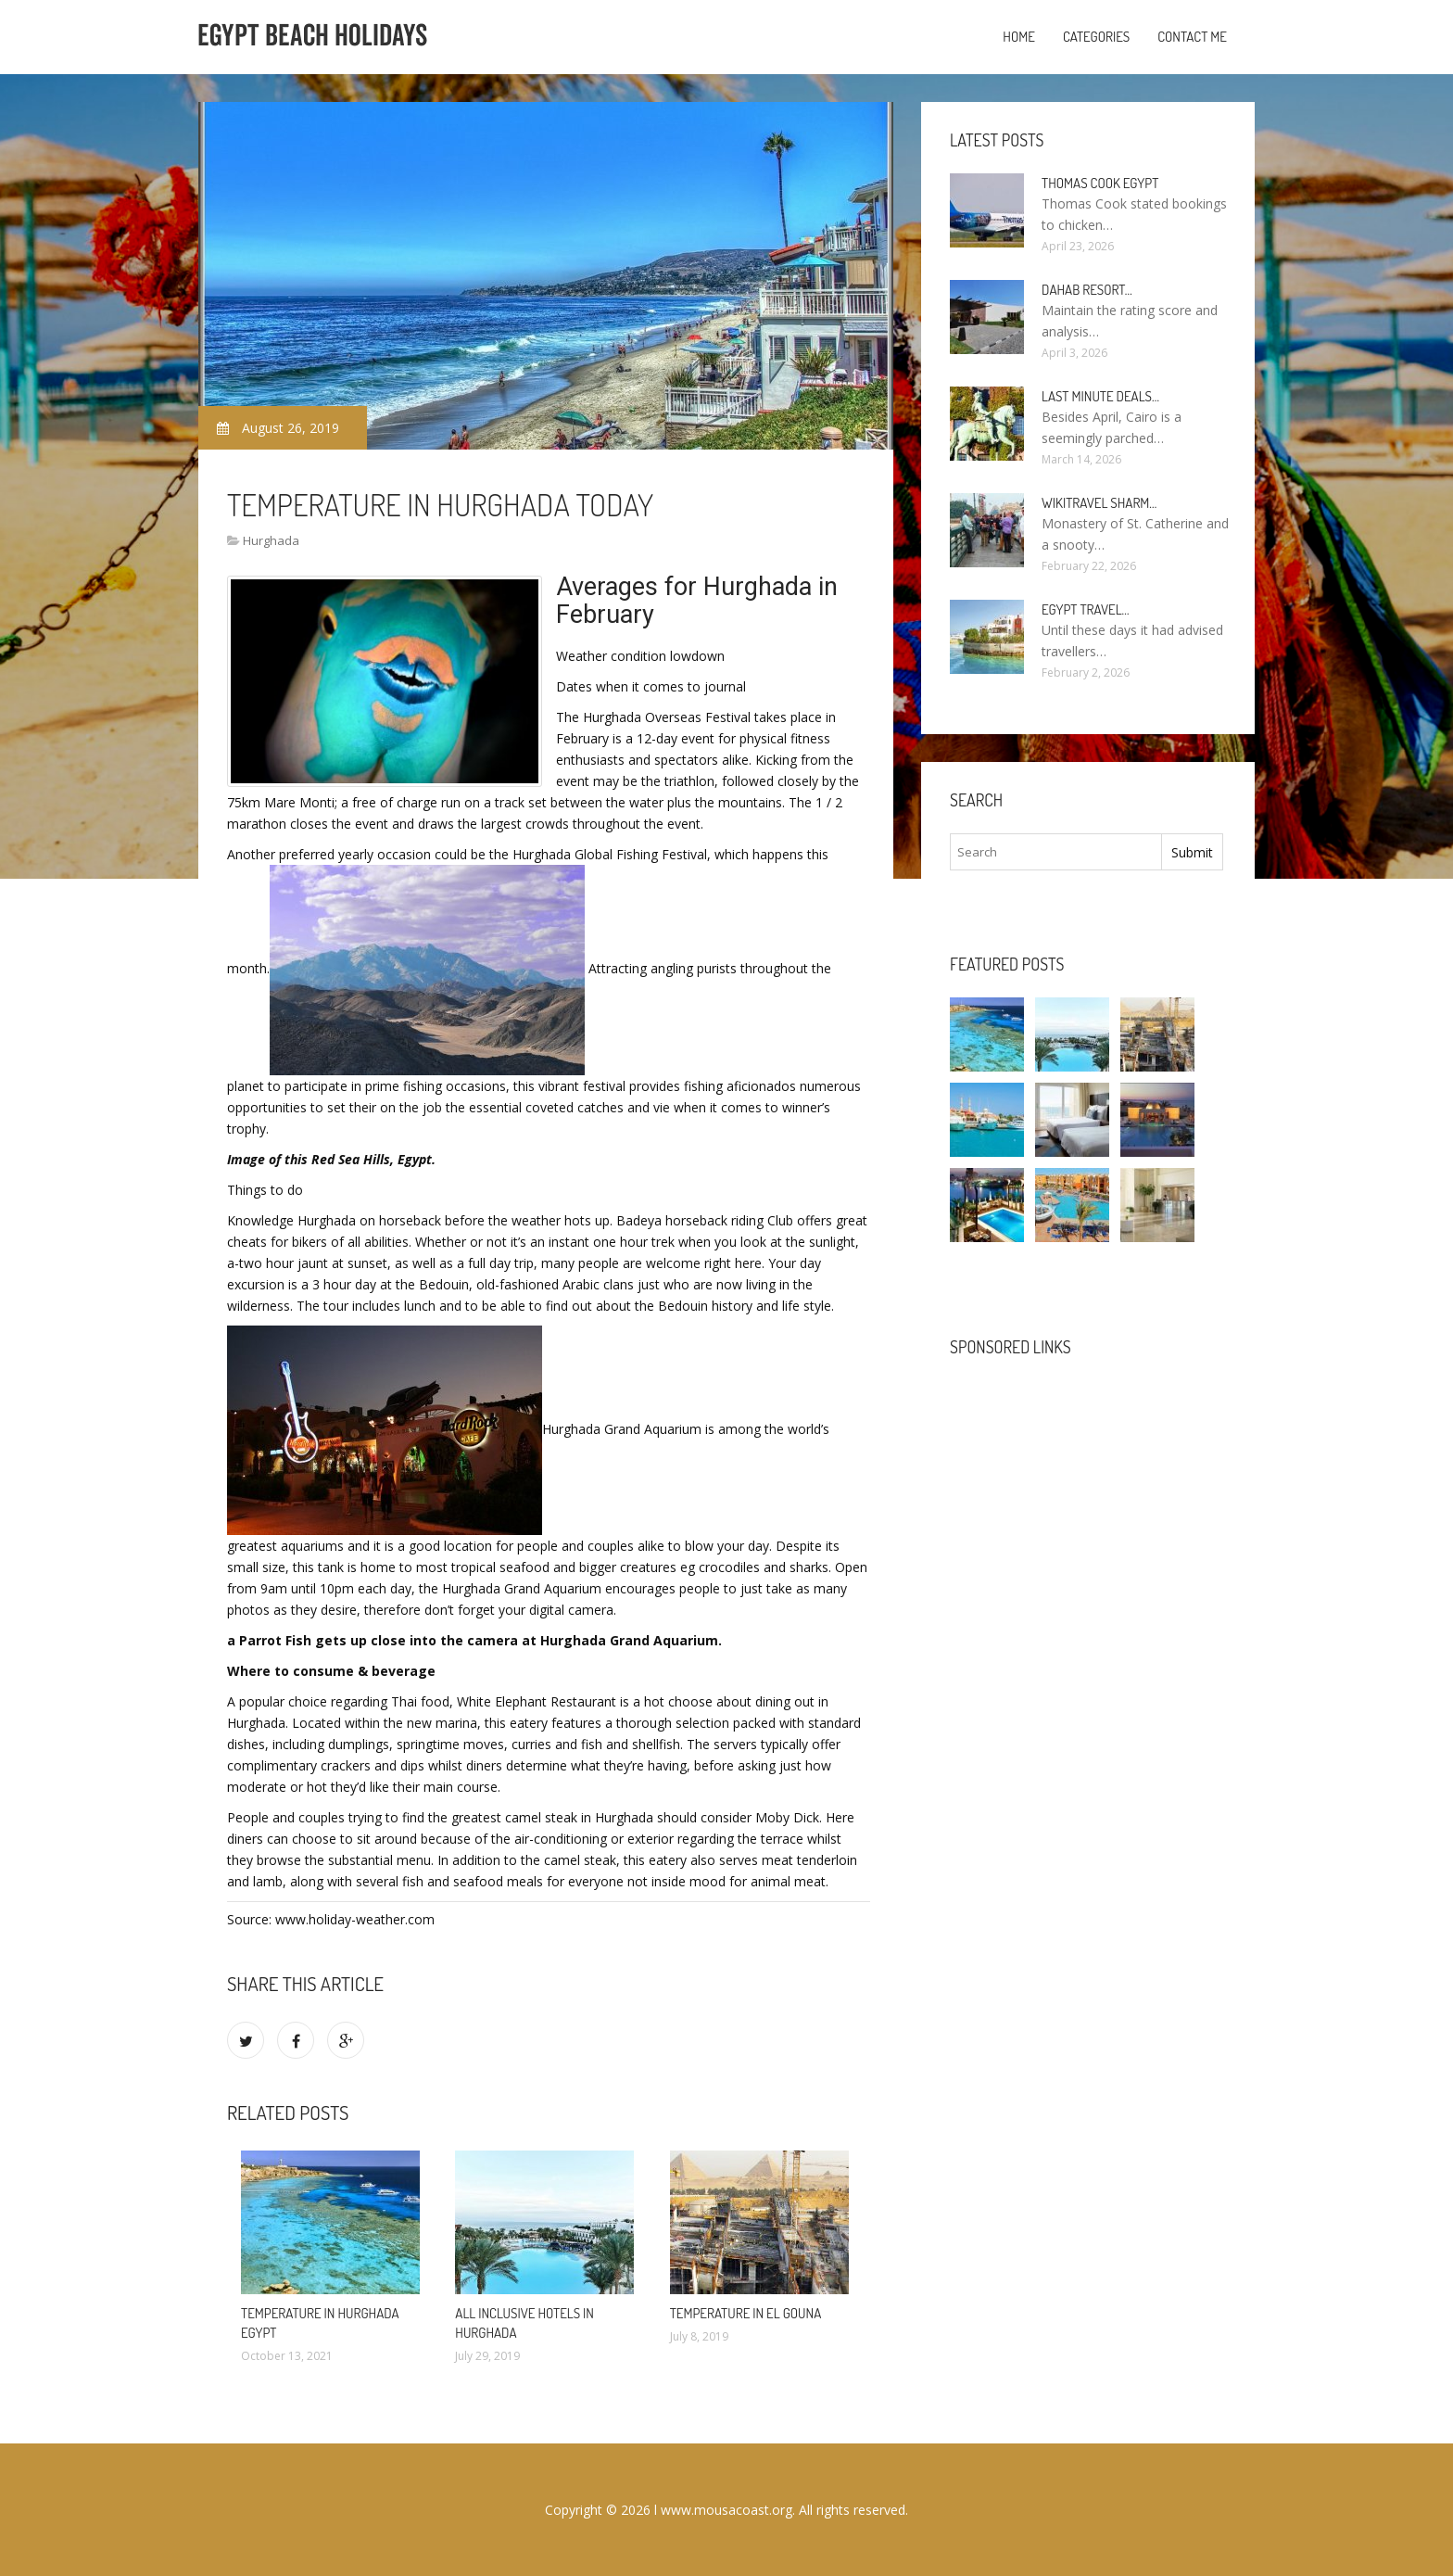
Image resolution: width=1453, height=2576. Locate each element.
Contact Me (1192, 36)
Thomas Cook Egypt (1100, 183)
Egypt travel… (1086, 609)
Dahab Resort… (1087, 289)
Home (1019, 36)
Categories (1096, 36)
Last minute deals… (1100, 396)
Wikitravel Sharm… (1099, 503)
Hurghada (271, 540)
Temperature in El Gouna (746, 2313)
